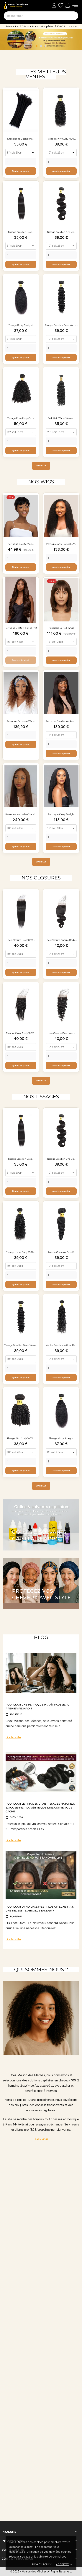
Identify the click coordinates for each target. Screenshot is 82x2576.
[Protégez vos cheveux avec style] (41, 1596)
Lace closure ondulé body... (61, 948)
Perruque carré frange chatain (61, 633)
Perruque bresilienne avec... (61, 727)
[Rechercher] (41, 15)
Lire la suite (13, 1750)
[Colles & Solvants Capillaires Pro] (41, 1537)
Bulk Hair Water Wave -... (61, 421)
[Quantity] (21, 162)
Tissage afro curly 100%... (21, 1450)
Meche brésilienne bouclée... (61, 1356)
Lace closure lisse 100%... (21, 948)
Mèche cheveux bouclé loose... (61, 1262)
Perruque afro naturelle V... (61, 548)
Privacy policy (42, 2564)
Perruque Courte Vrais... (21, 548)
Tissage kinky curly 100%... (61, 139)
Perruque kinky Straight (61, 821)
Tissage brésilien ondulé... (61, 233)
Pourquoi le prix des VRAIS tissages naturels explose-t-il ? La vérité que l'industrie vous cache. (40, 1820)
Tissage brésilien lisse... (21, 233)
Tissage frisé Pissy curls (20, 421)
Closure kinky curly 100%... (21, 1042)
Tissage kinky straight (21, 327)
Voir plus (41, 469)
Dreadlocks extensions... (20, 139)
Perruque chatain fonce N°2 (21, 633)
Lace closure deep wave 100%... (61, 1042)
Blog (41, 1650)
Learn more (41, 2151)
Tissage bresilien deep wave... (61, 327)
